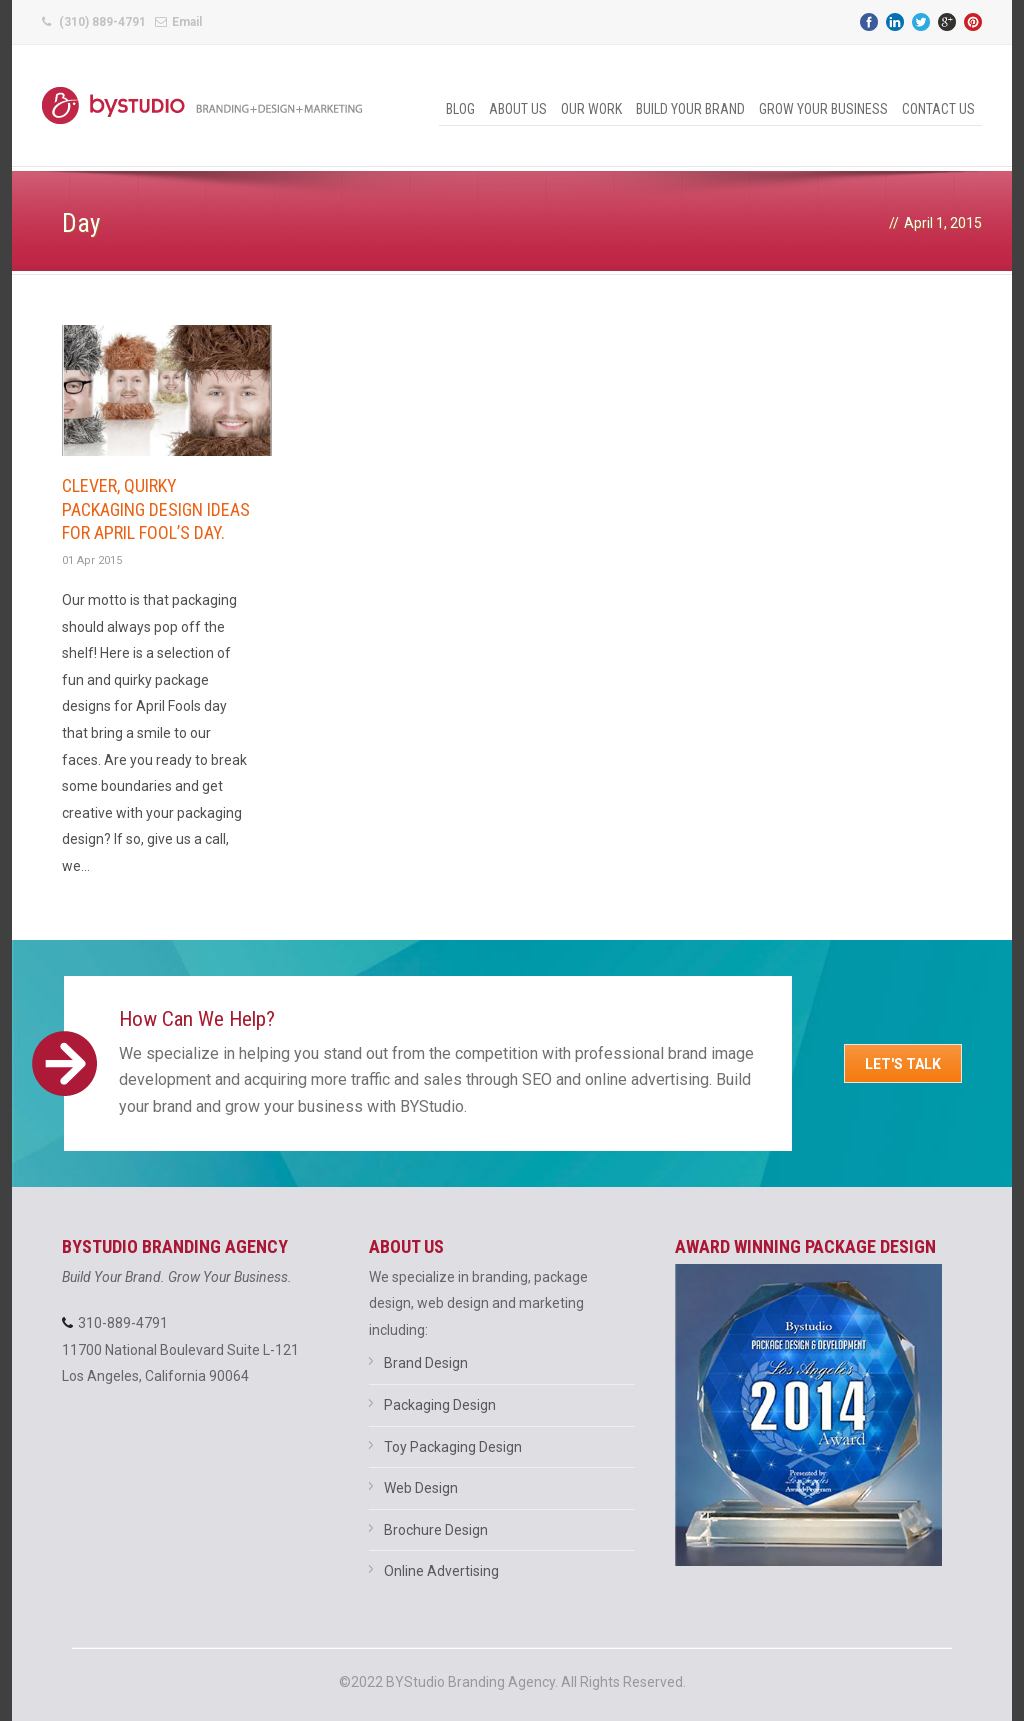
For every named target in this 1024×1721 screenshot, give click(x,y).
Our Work (591, 109)
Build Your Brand (690, 109)
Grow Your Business (823, 109)
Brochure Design (436, 1530)
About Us (518, 109)
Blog (460, 109)
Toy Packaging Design (453, 1447)
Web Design (421, 1488)
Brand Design (426, 1363)
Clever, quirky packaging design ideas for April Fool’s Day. (156, 509)
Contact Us (938, 109)
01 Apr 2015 (92, 560)
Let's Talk (903, 1064)
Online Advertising (441, 1571)
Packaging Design (440, 1405)
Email (187, 22)
